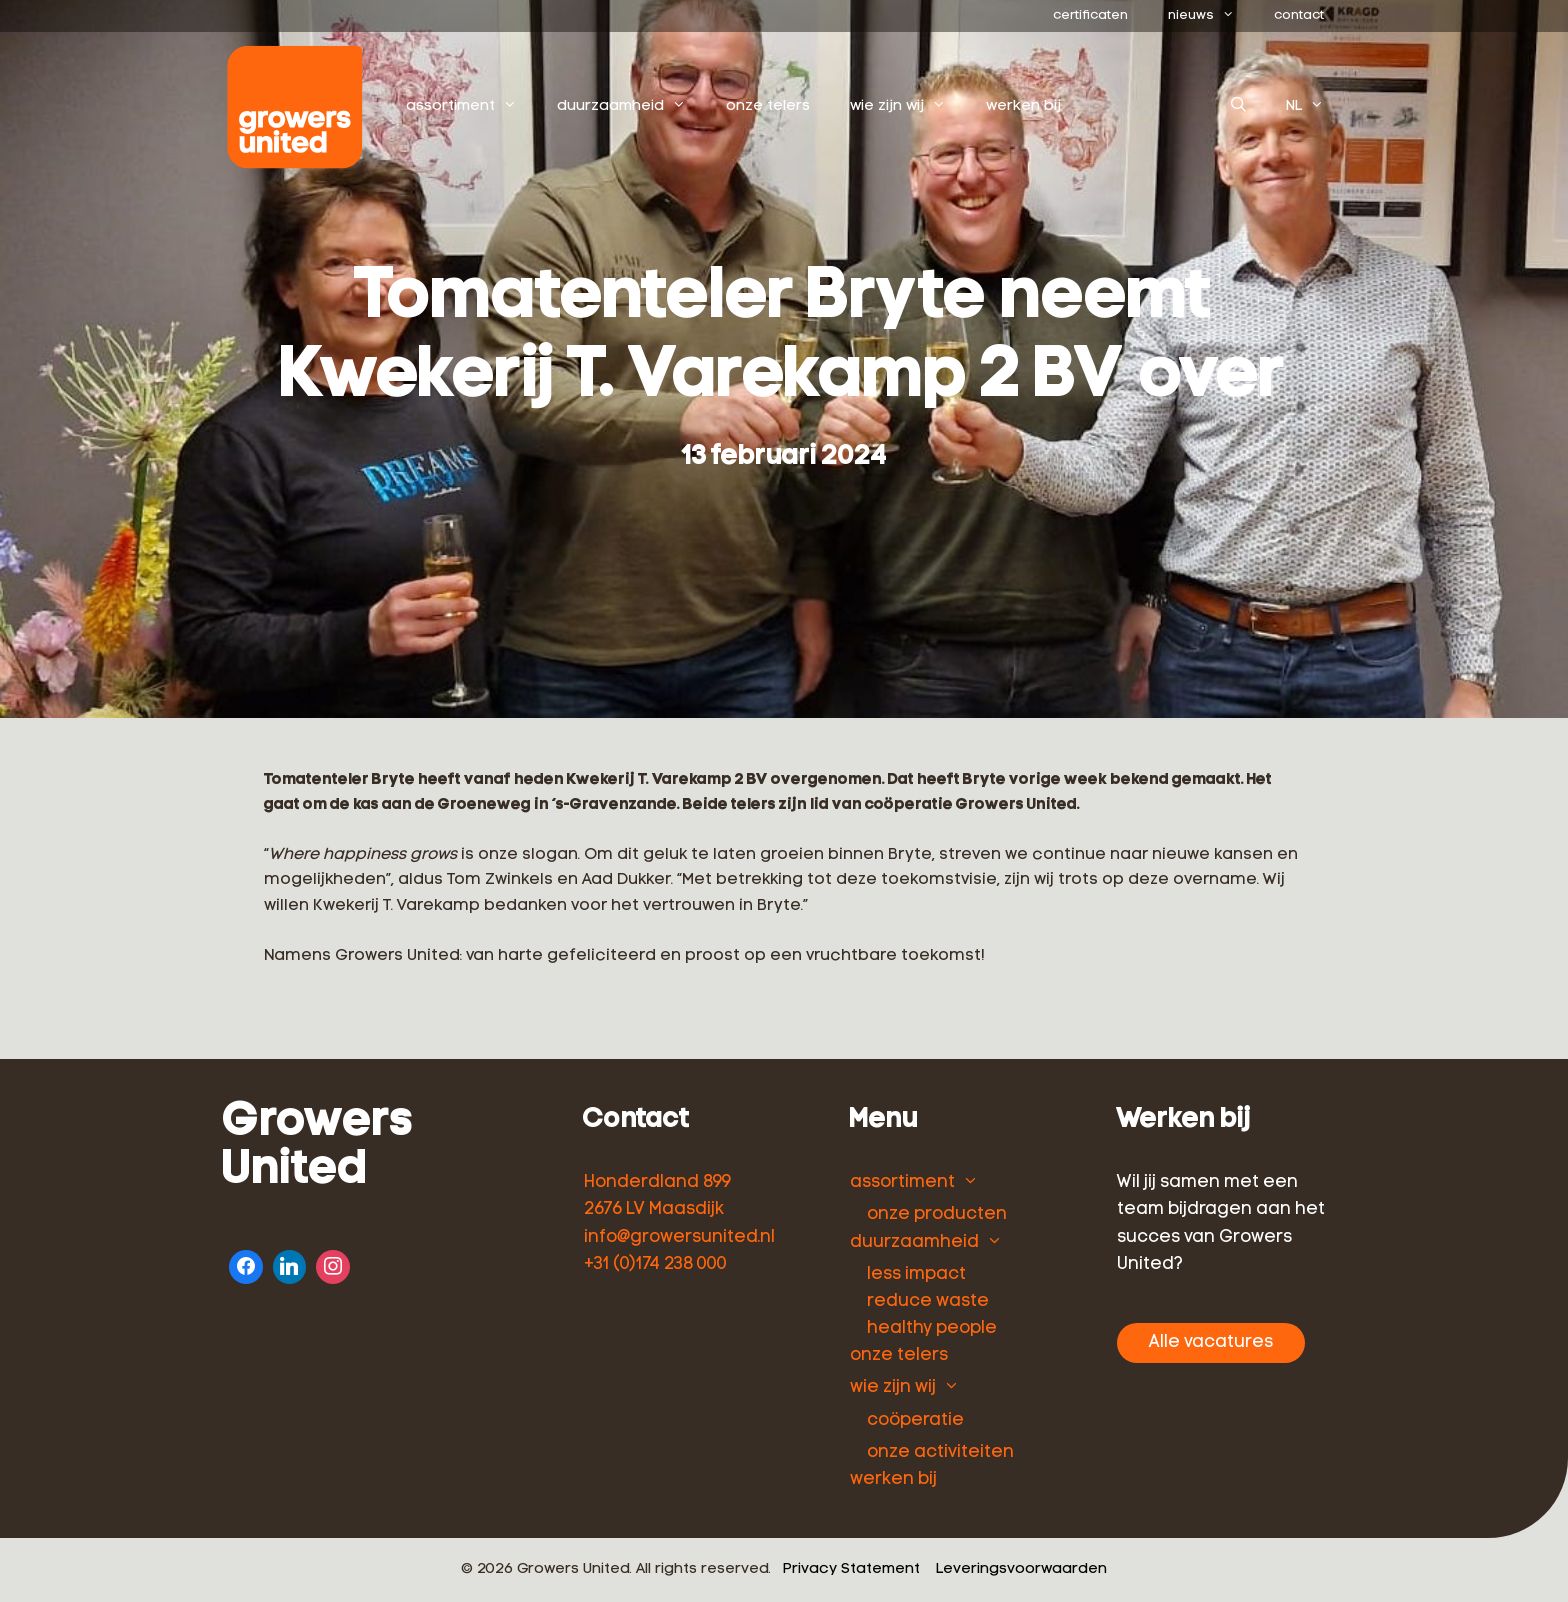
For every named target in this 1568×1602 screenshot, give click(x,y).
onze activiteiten (940, 1452)
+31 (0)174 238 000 (655, 1264)
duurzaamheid (631, 107)
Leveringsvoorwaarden (1021, 1569)
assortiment (471, 107)
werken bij (1023, 106)
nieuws (1211, 16)
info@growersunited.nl (679, 1237)
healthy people (932, 1328)
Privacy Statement (851, 1569)
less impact (916, 1274)
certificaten (1090, 15)
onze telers (768, 106)
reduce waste (928, 1301)
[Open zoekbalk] (1238, 107)
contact (1299, 15)
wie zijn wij (908, 107)
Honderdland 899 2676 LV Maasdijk (657, 1196)
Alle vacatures (1211, 1342)
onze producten (937, 1214)
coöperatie (915, 1420)
